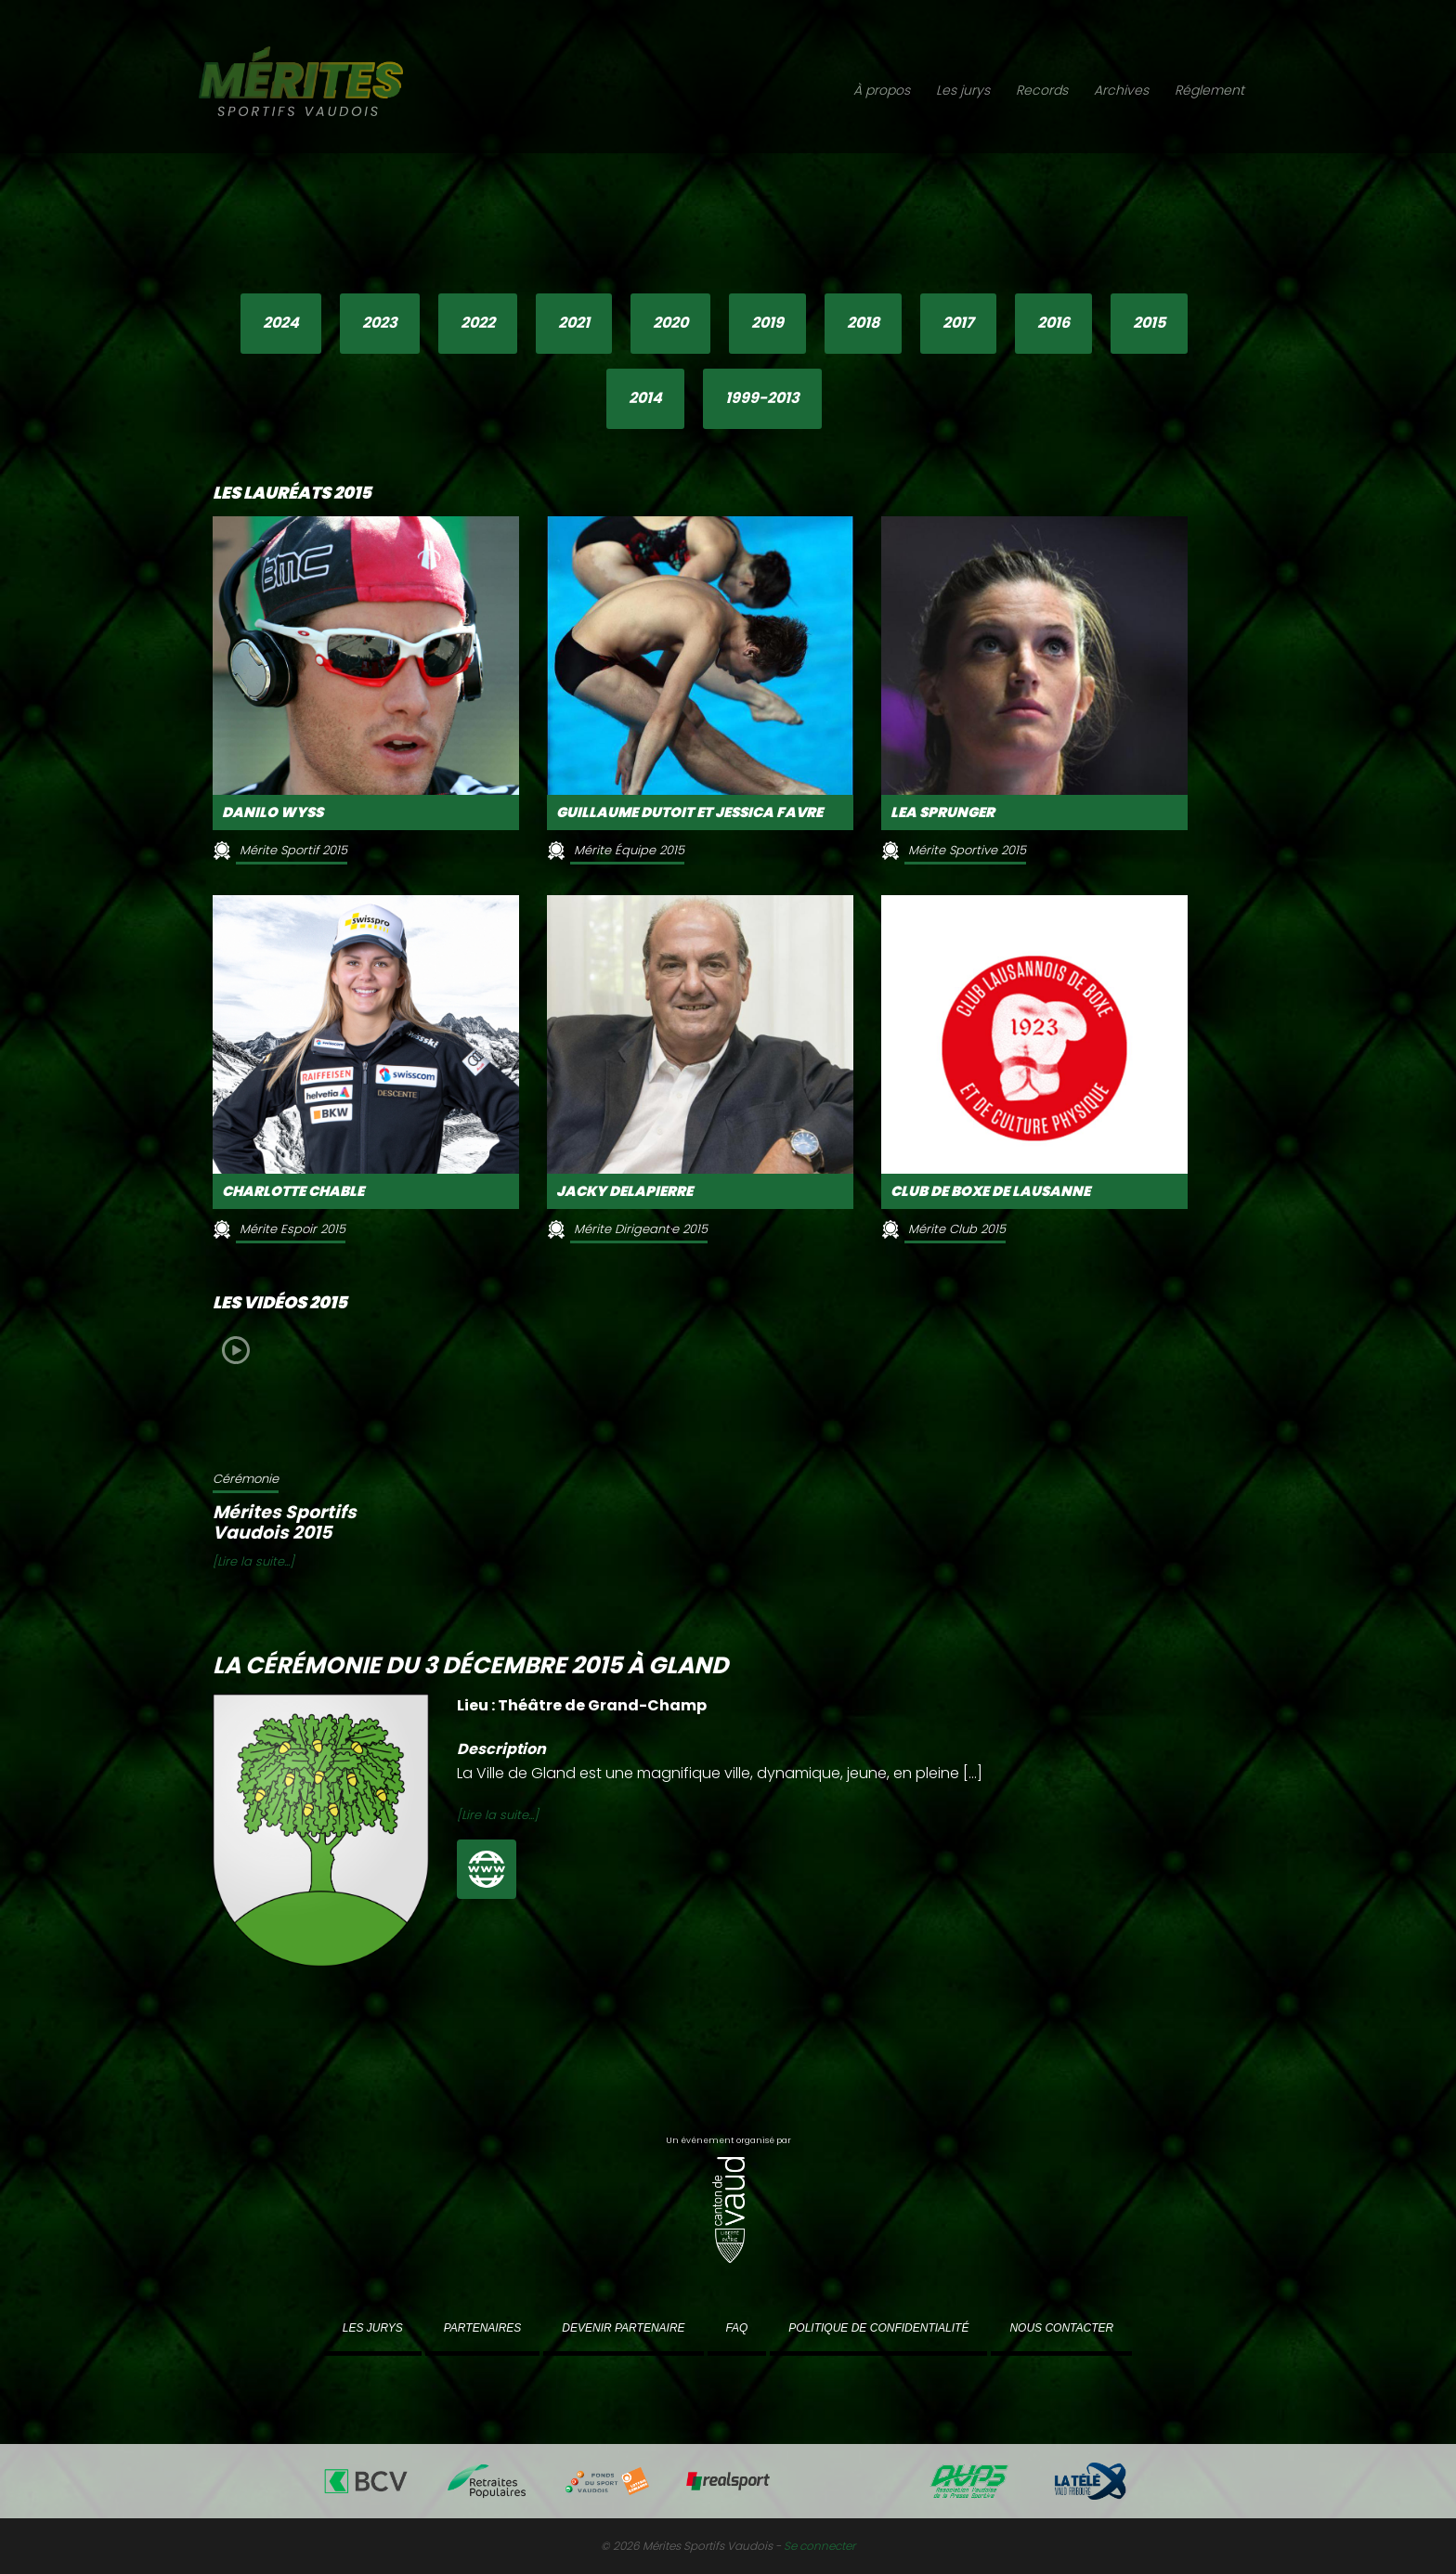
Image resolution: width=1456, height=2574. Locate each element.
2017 (958, 322)
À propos (881, 90)
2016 (1053, 322)
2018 (863, 322)
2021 (574, 322)
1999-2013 (762, 398)
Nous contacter (1061, 2327)
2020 (670, 322)
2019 (767, 322)
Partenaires (483, 2327)
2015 (1149, 322)
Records (1042, 90)
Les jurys (963, 90)
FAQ (737, 2327)
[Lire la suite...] (253, 1561)
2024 (281, 322)
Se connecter (819, 2546)
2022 (478, 322)
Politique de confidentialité (878, 2327)
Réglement (1209, 90)
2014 (645, 398)
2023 (379, 322)
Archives (1121, 90)
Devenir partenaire (623, 2327)
